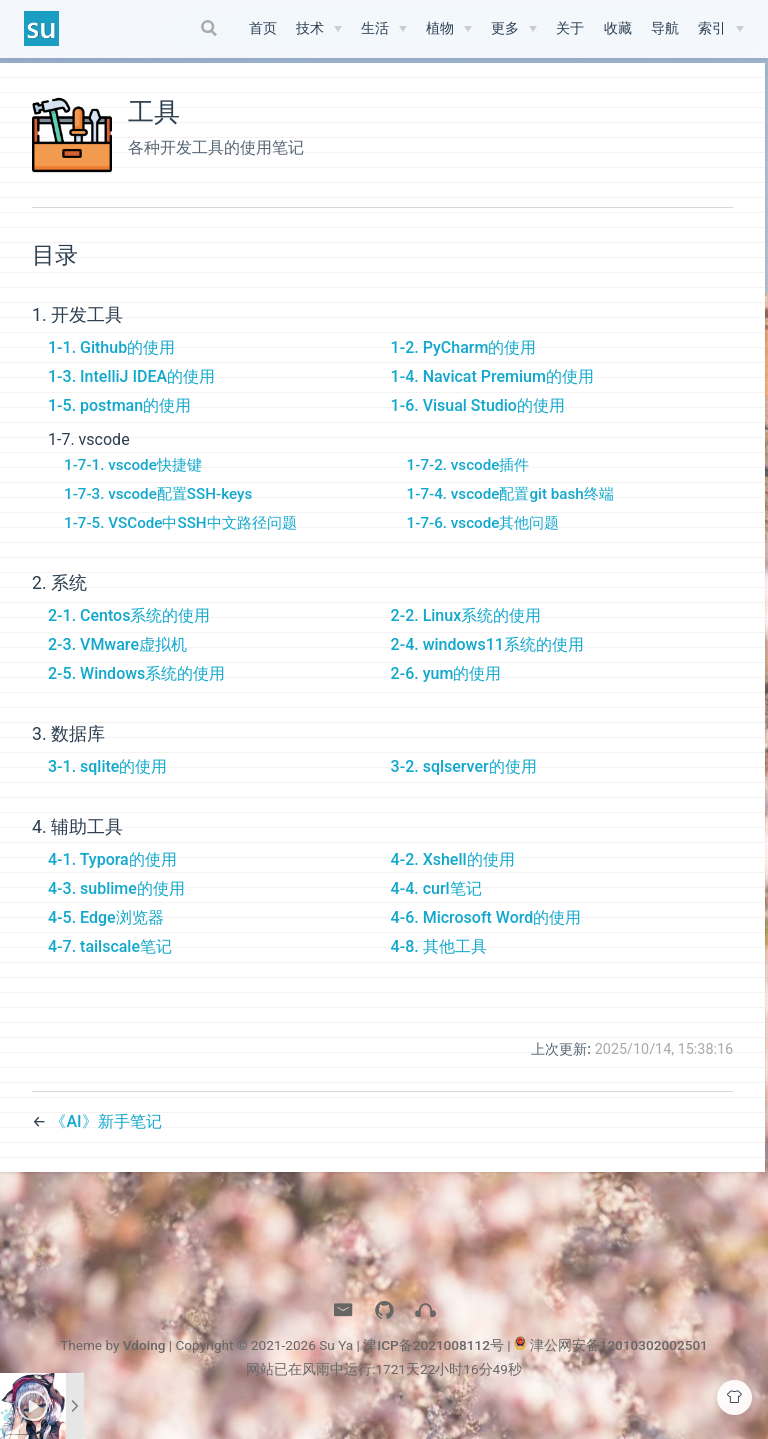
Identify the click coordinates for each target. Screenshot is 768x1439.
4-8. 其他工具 (434, 965)
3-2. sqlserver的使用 (459, 785)
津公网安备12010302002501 (619, 1363)
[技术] (319, 29)
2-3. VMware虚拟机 (117, 663)
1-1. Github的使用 (111, 366)
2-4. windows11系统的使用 (482, 663)
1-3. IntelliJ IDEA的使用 (131, 395)
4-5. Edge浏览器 (106, 936)
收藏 (618, 28)
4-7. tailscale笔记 (110, 965)
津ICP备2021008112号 (433, 1363)
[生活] (384, 29)
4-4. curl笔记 (431, 907)
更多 (505, 28)
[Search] (212, 28)
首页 (263, 28)
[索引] (721, 29)
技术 (310, 28)
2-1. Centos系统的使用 (129, 634)
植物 (440, 28)
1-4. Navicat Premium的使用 (487, 395)
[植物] (449, 29)
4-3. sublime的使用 (116, 907)
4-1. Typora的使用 (112, 878)
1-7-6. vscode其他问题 (478, 542)
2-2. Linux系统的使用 (461, 634)
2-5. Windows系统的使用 (136, 692)
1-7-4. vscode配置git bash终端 (505, 513)
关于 (570, 28)
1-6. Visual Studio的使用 (473, 424)
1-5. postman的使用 (119, 424)
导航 (665, 28)
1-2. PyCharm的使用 (459, 366)
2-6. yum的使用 (441, 692)
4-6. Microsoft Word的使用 (481, 936)
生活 (375, 28)
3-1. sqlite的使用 (107, 785)
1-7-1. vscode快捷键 (133, 484)
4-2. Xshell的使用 (448, 878)
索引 (712, 28)
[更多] (514, 29)
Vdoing (144, 1363)
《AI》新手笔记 (105, 1139)
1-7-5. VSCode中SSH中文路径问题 (180, 542)
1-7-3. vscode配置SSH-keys (158, 513)
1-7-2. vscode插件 (463, 484)
